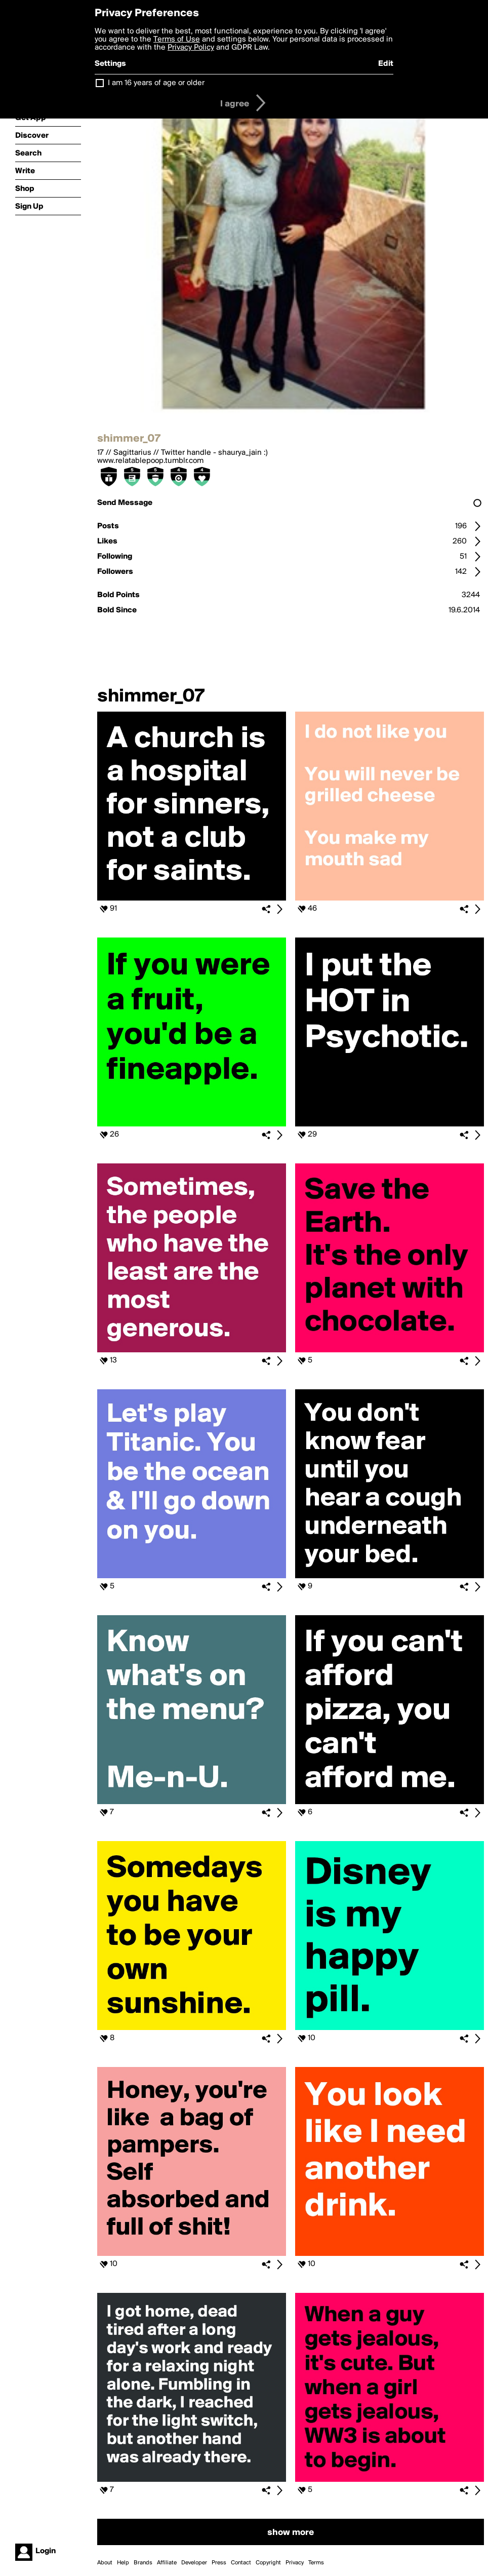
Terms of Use (176, 39)
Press (219, 2563)
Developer (194, 2563)
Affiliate (167, 2563)
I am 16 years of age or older (156, 83)
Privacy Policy (191, 48)
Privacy (295, 2563)
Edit (385, 64)
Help (123, 2563)
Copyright (268, 2563)
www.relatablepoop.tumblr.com (150, 461)
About (104, 2563)
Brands (143, 2563)
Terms (316, 2563)
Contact (241, 2563)
